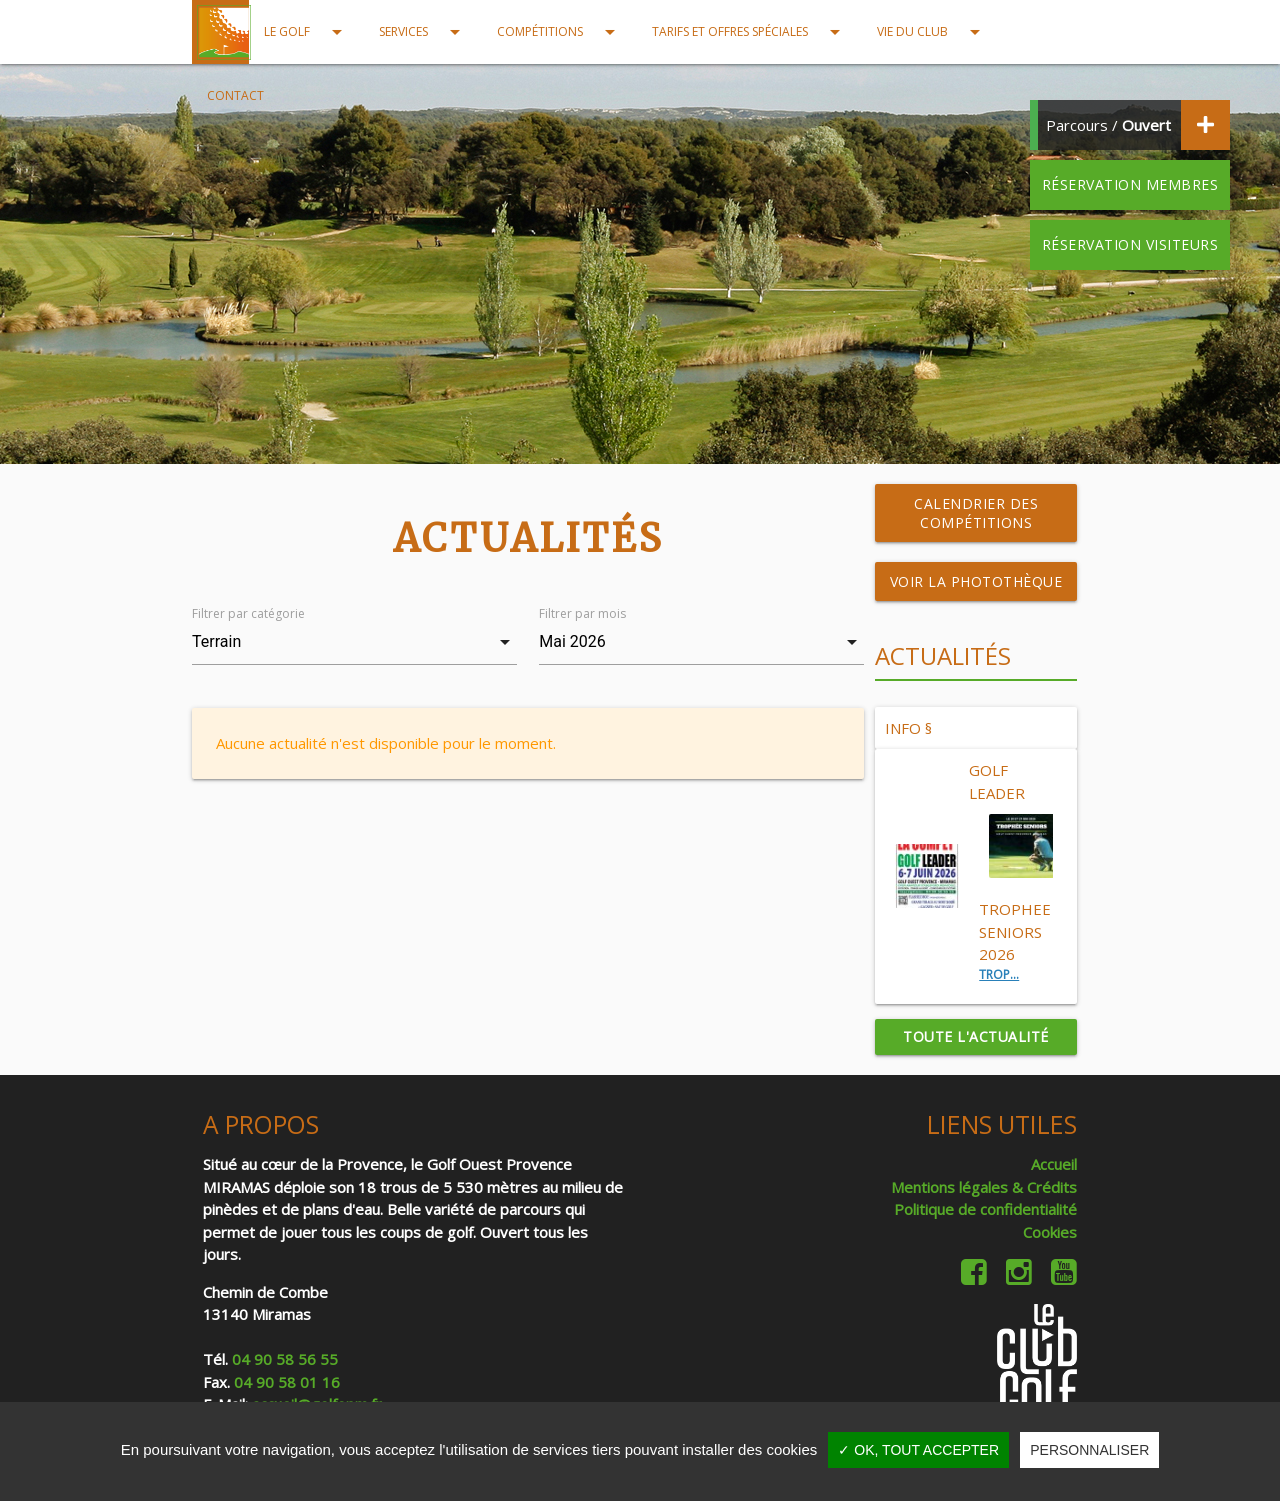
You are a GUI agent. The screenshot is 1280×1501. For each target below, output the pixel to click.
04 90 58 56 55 (285, 1359)
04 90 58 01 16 (287, 1382)
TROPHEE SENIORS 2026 (1015, 931)
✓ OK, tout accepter (918, 1450)
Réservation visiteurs (1130, 244)
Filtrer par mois (582, 613)
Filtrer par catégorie (248, 613)
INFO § (908, 728)
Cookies (1050, 1232)
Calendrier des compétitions (976, 513)
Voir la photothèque (976, 581)
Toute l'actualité (976, 1036)
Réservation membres (1130, 184)
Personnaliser (1089, 1450)
